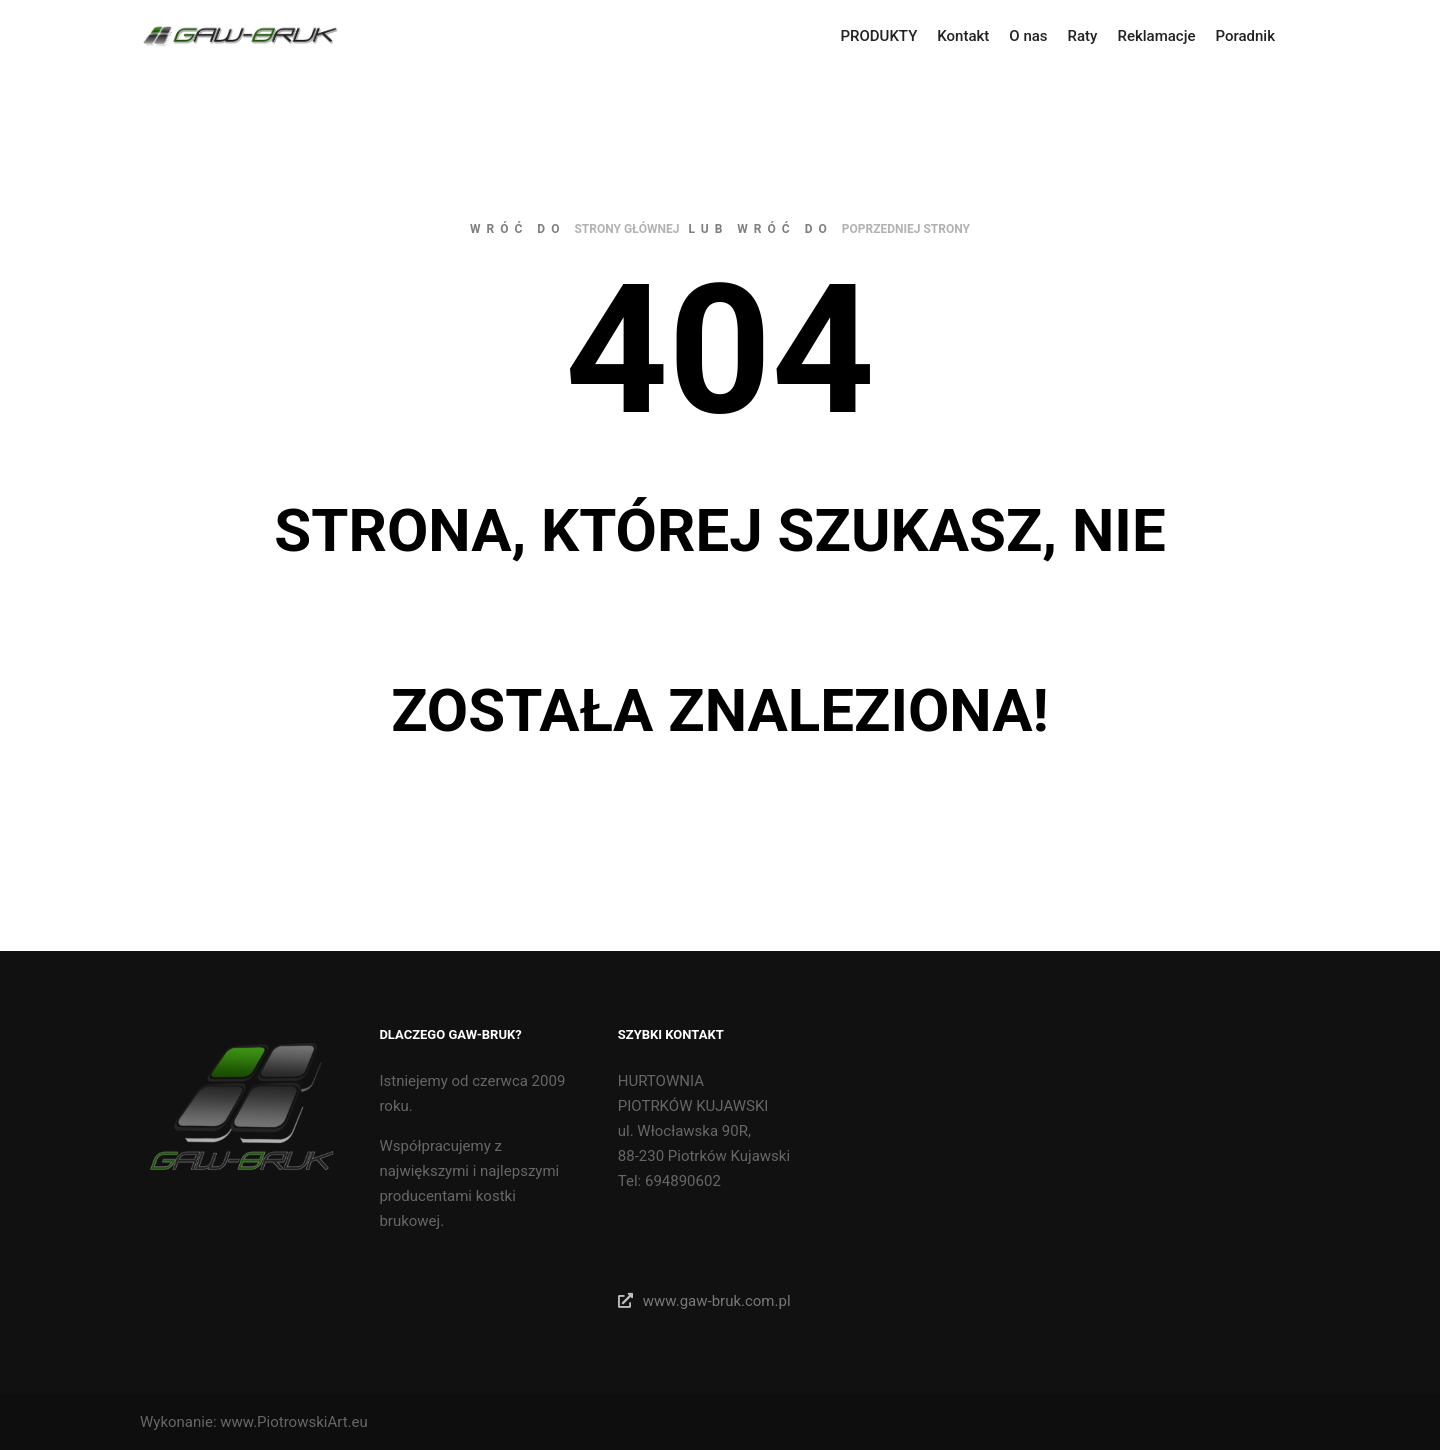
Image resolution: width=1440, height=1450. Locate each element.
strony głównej (626, 229)
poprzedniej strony (906, 229)
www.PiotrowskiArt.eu (294, 1422)
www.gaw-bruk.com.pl (704, 1301)
